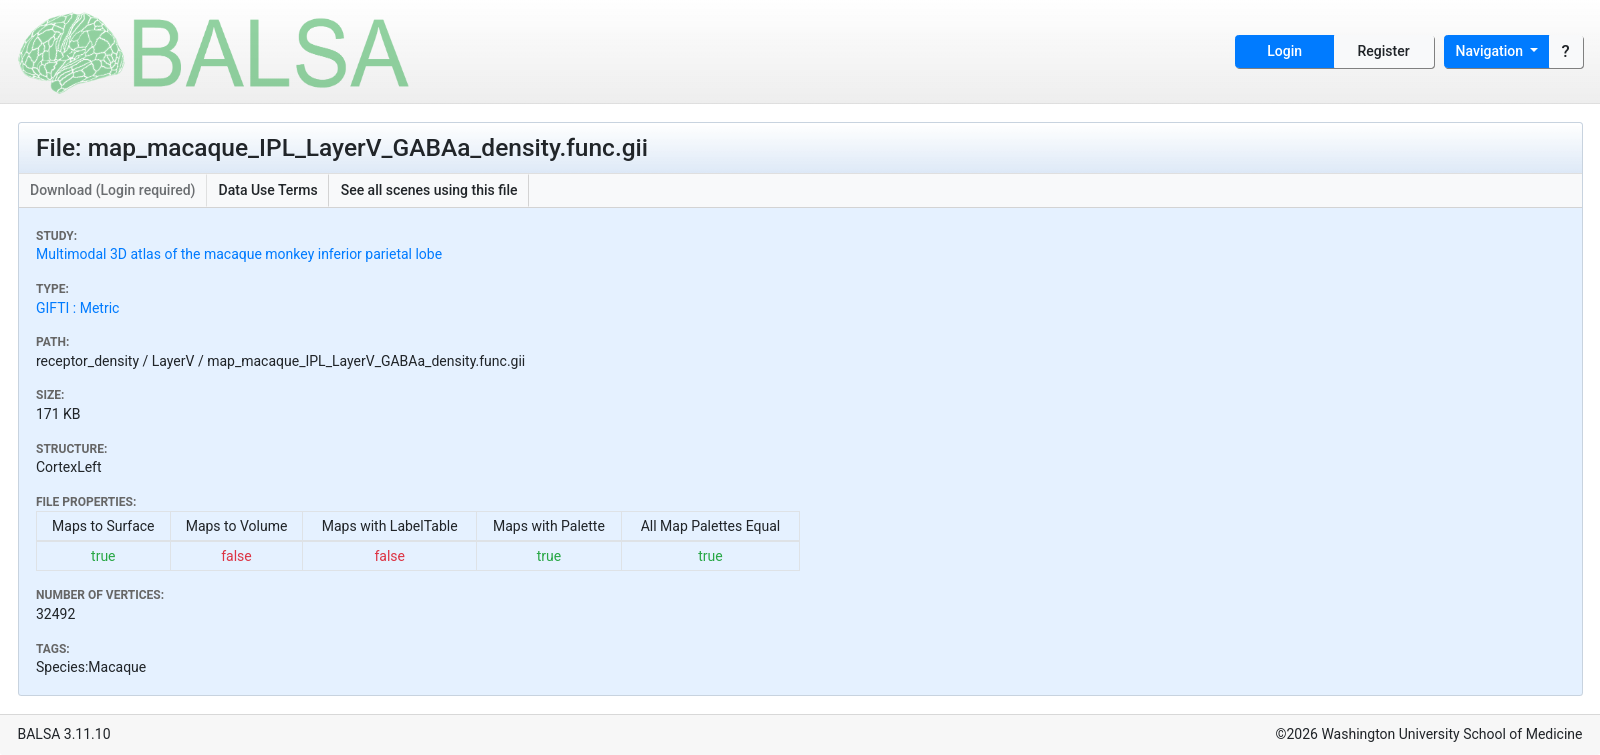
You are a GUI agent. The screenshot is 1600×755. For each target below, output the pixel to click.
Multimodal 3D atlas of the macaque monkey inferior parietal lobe (239, 254)
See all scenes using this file (429, 190)
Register (1384, 51)
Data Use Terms (268, 190)
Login (1284, 51)
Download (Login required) (113, 190)
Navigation (1491, 51)
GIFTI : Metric (77, 308)
